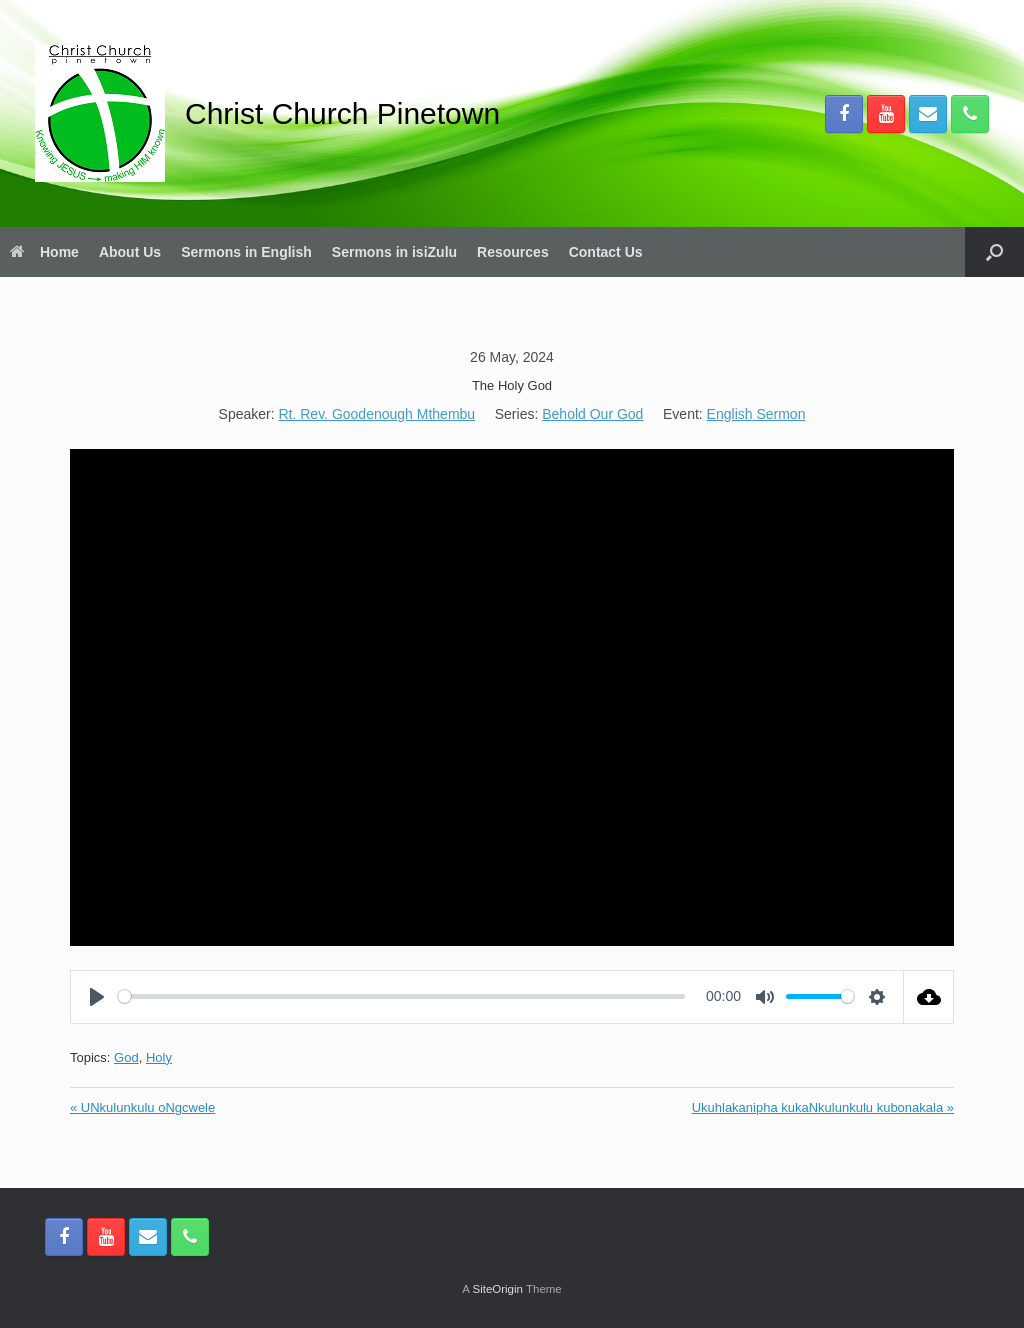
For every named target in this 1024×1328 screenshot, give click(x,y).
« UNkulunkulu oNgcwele (142, 1107)
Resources (513, 252)
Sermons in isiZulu (394, 252)
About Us (130, 252)
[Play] (97, 997)
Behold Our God (592, 414)
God (126, 1057)
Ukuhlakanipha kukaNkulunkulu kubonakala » (823, 1107)
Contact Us (606, 252)
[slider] (401, 996)
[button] (994, 252)
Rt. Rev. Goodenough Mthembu (376, 414)
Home (44, 252)
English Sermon (756, 414)
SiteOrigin (497, 1289)
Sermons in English (246, 252)
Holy (159, 1057)
